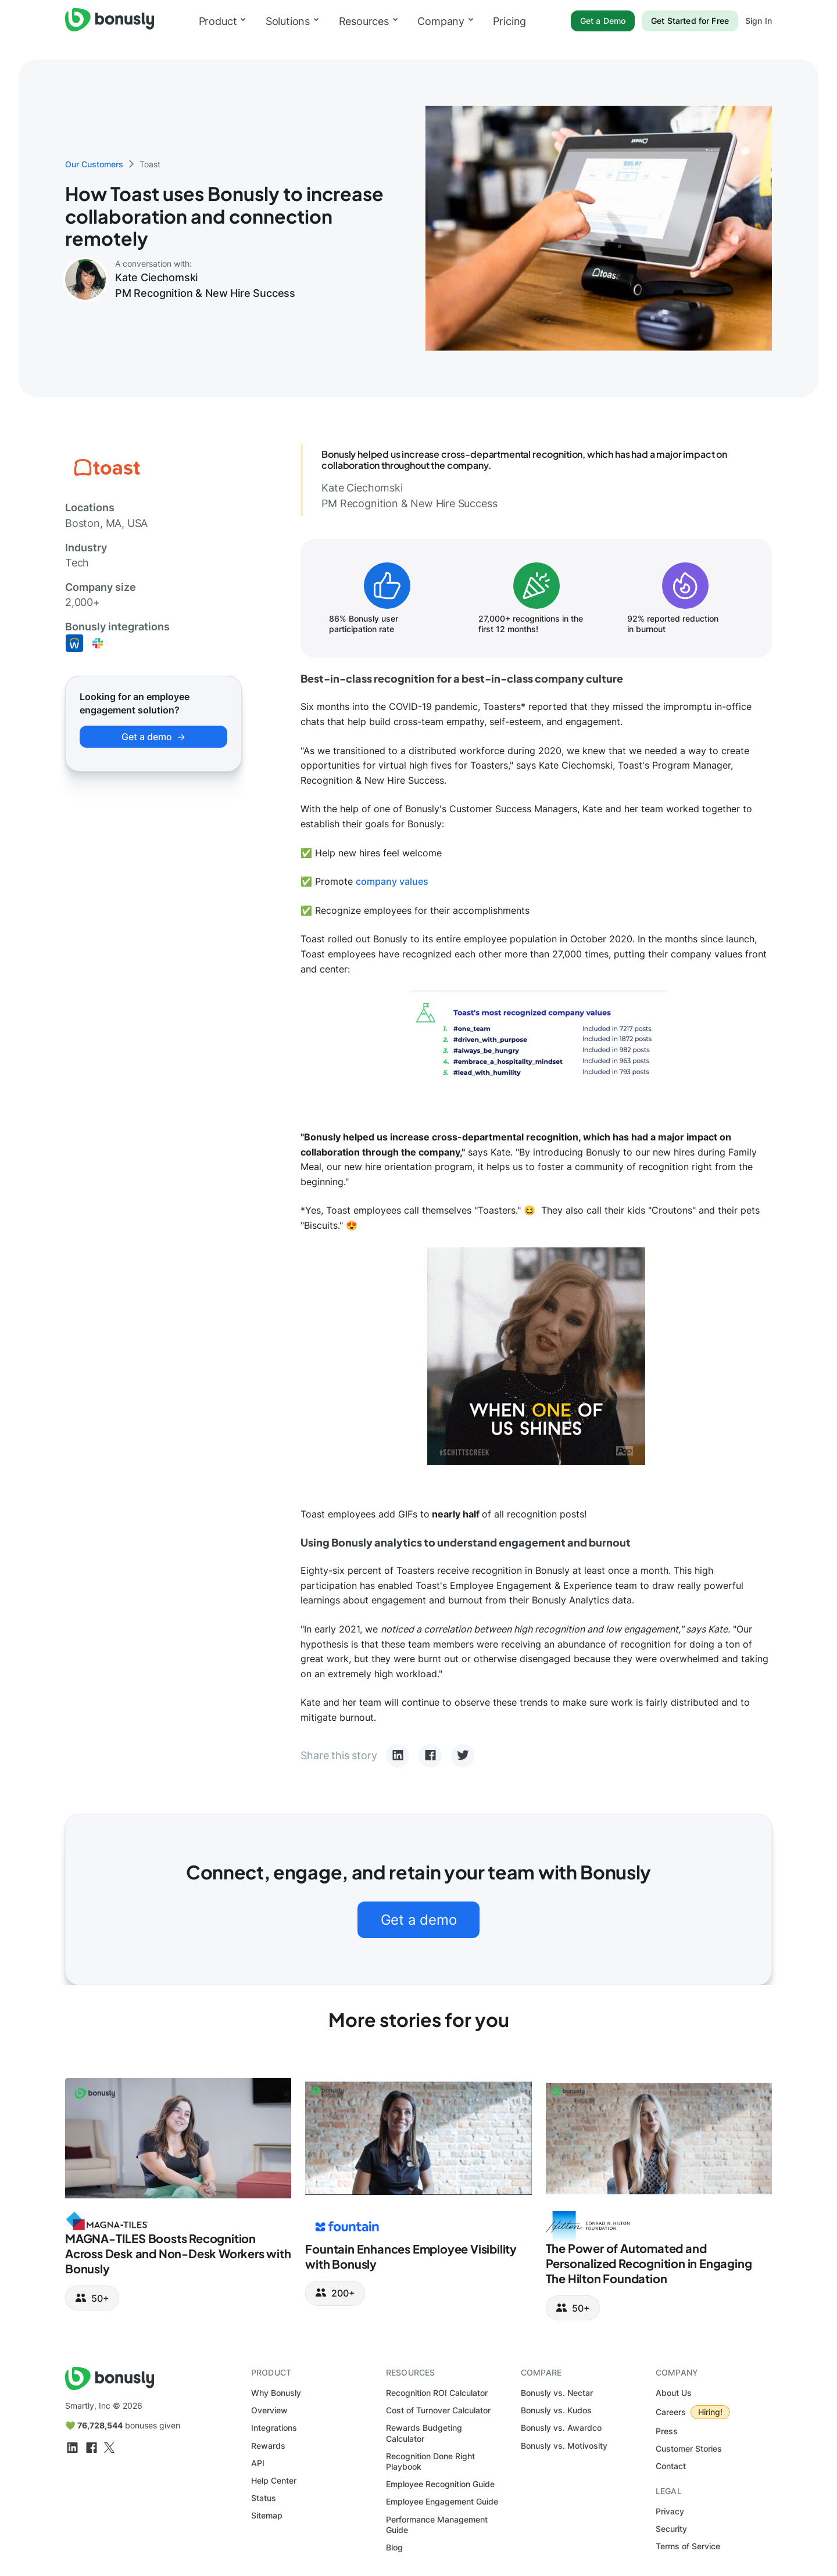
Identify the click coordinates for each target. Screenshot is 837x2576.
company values (392, 881)
